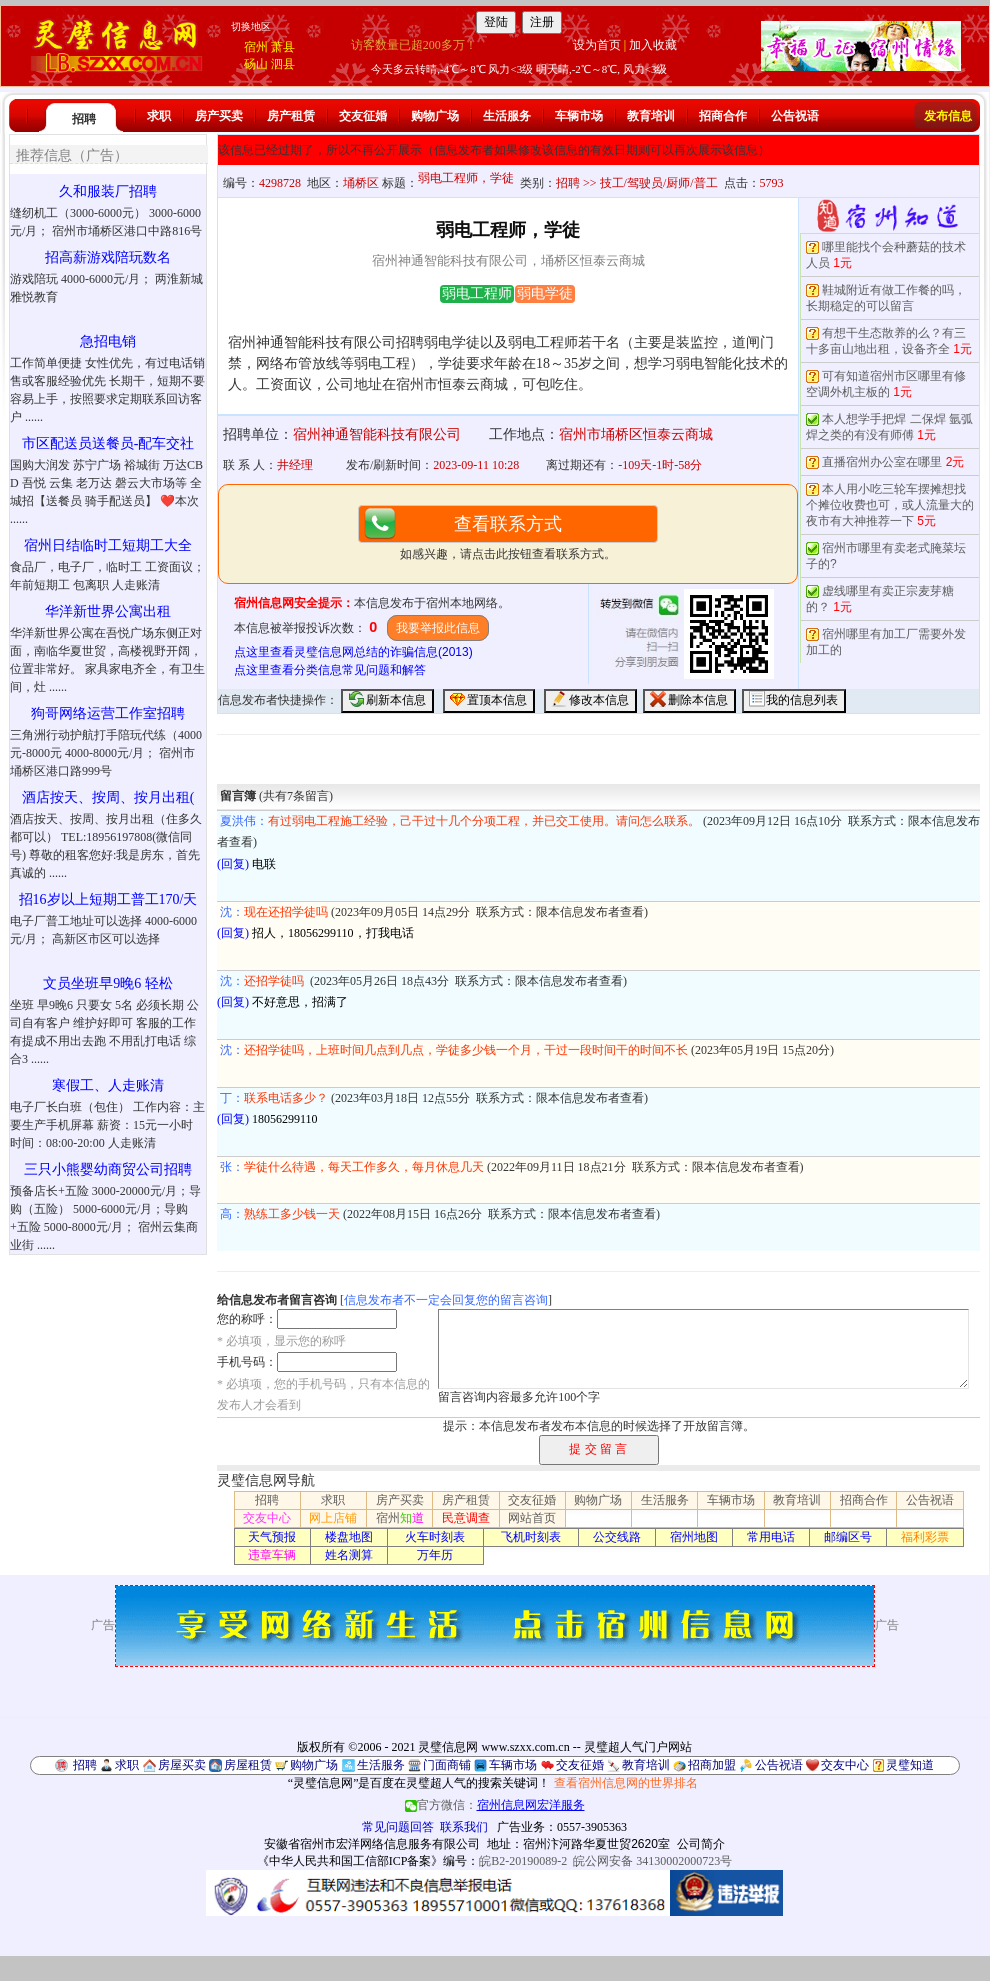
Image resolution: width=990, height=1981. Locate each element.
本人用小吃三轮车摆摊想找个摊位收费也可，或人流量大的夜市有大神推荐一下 (890, 505)
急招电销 (108, 341)
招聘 (84, 119)
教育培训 (651, 116)
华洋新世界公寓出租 (108, 611)
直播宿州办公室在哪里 (882, 462)
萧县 (283, 47)
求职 (159, 116)
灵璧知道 (910, 1765)
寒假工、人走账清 (108, 1085)
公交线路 (617, 1537)
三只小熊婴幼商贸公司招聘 (108, 1169)
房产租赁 (291, 116)
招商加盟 (712, 1765)
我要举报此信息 (438, 628)
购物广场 (435, 116)
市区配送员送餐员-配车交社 (108, 443)
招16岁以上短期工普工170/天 (108, 899)
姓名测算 (349, 1555)
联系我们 (464, 1827)
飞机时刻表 (531, 1537)
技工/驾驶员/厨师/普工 (659, 183)
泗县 (283, 64)
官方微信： (495, 1805)
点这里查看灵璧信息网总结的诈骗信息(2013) (353, 652)
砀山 (256, 64)
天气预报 (272, 1537)
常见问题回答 (398, 1827)
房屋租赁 (248, 1765)
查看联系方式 (508, 524)
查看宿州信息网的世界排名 (626, 1783)
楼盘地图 (349, 1537)
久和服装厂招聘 (108, 191)
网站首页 (532, 1518)
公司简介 (701, 1844)
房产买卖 (219, 116)
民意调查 (466, 1518)
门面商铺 (447, 1765)
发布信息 (948, 116)
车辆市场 (579, 116)
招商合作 (723, 116)
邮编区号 (848, 1537)
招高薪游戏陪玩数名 (108, 257)
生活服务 (507, 116)
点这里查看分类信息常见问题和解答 (330, 670)
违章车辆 (272, 1555)
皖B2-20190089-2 (523, 1861)
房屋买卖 (182, 1765)
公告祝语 (795, 116)
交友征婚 (363, 116)
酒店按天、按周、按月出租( (108, 797)
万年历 (435, 1555)
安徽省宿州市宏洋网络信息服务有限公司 (372, 1844)
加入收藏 (653, 45)
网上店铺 (333, 1518)
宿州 (256, 47)
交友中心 (267, 1518)
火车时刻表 (435, 1537)
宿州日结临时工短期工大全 (108, 545)
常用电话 (771, 1537)
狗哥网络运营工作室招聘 (108, 713)
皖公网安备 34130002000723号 (652, 1861)
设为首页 (597, 45)
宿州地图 (694, 1537)
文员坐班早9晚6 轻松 (108, 983)
